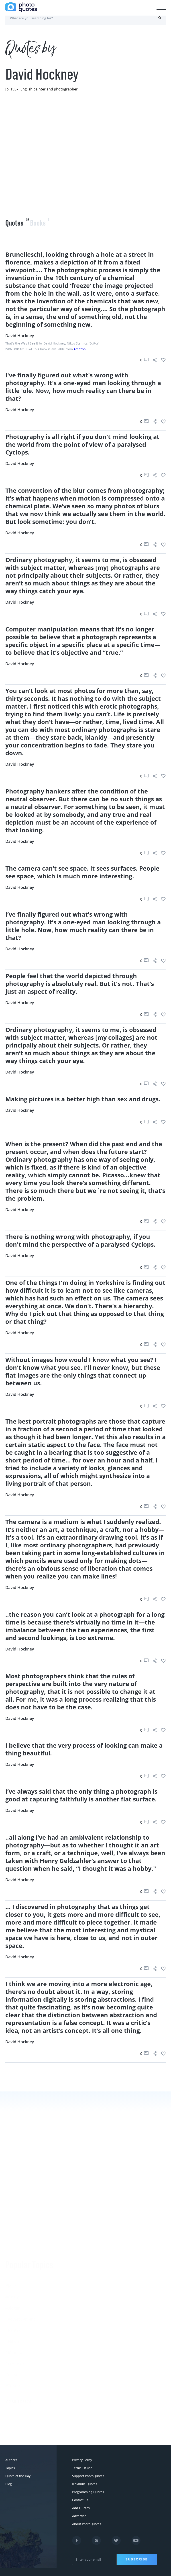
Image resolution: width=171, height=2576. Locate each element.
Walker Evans (98, 2332)
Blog (8, 2484)
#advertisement (20, 2255)
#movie (12, 2311)
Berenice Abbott (101, 2266)
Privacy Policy (82, 2460)
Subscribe (137, 2559)
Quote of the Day (18, 2476)
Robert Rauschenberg (106, 2310)
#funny (12, 2233)
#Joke (10, 2222)
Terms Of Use (82, 2468)
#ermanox (15, 2300)
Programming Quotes (88, 2492)
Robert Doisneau (101, 2343)
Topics (10, 2468)
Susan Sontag (98, 2288)
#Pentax (13, 2267)
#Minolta (13, 2289)
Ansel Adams (98, 2277)
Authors (11, 2460)
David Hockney (19, 335)
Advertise (79, 2516)
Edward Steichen (101, 2299)
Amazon (80, 349)
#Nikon (12, 2278)
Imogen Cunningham (105, 2355)
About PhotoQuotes (86, 2524)
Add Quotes (81, 2508)
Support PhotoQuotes (88, 2476)
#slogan (12, 2244)
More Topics (18, 2338)
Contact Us (80, 2500)
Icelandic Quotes (84, 2484)
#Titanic (12, 2322)
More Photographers (108, 2370)
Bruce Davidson (100, 2321)
